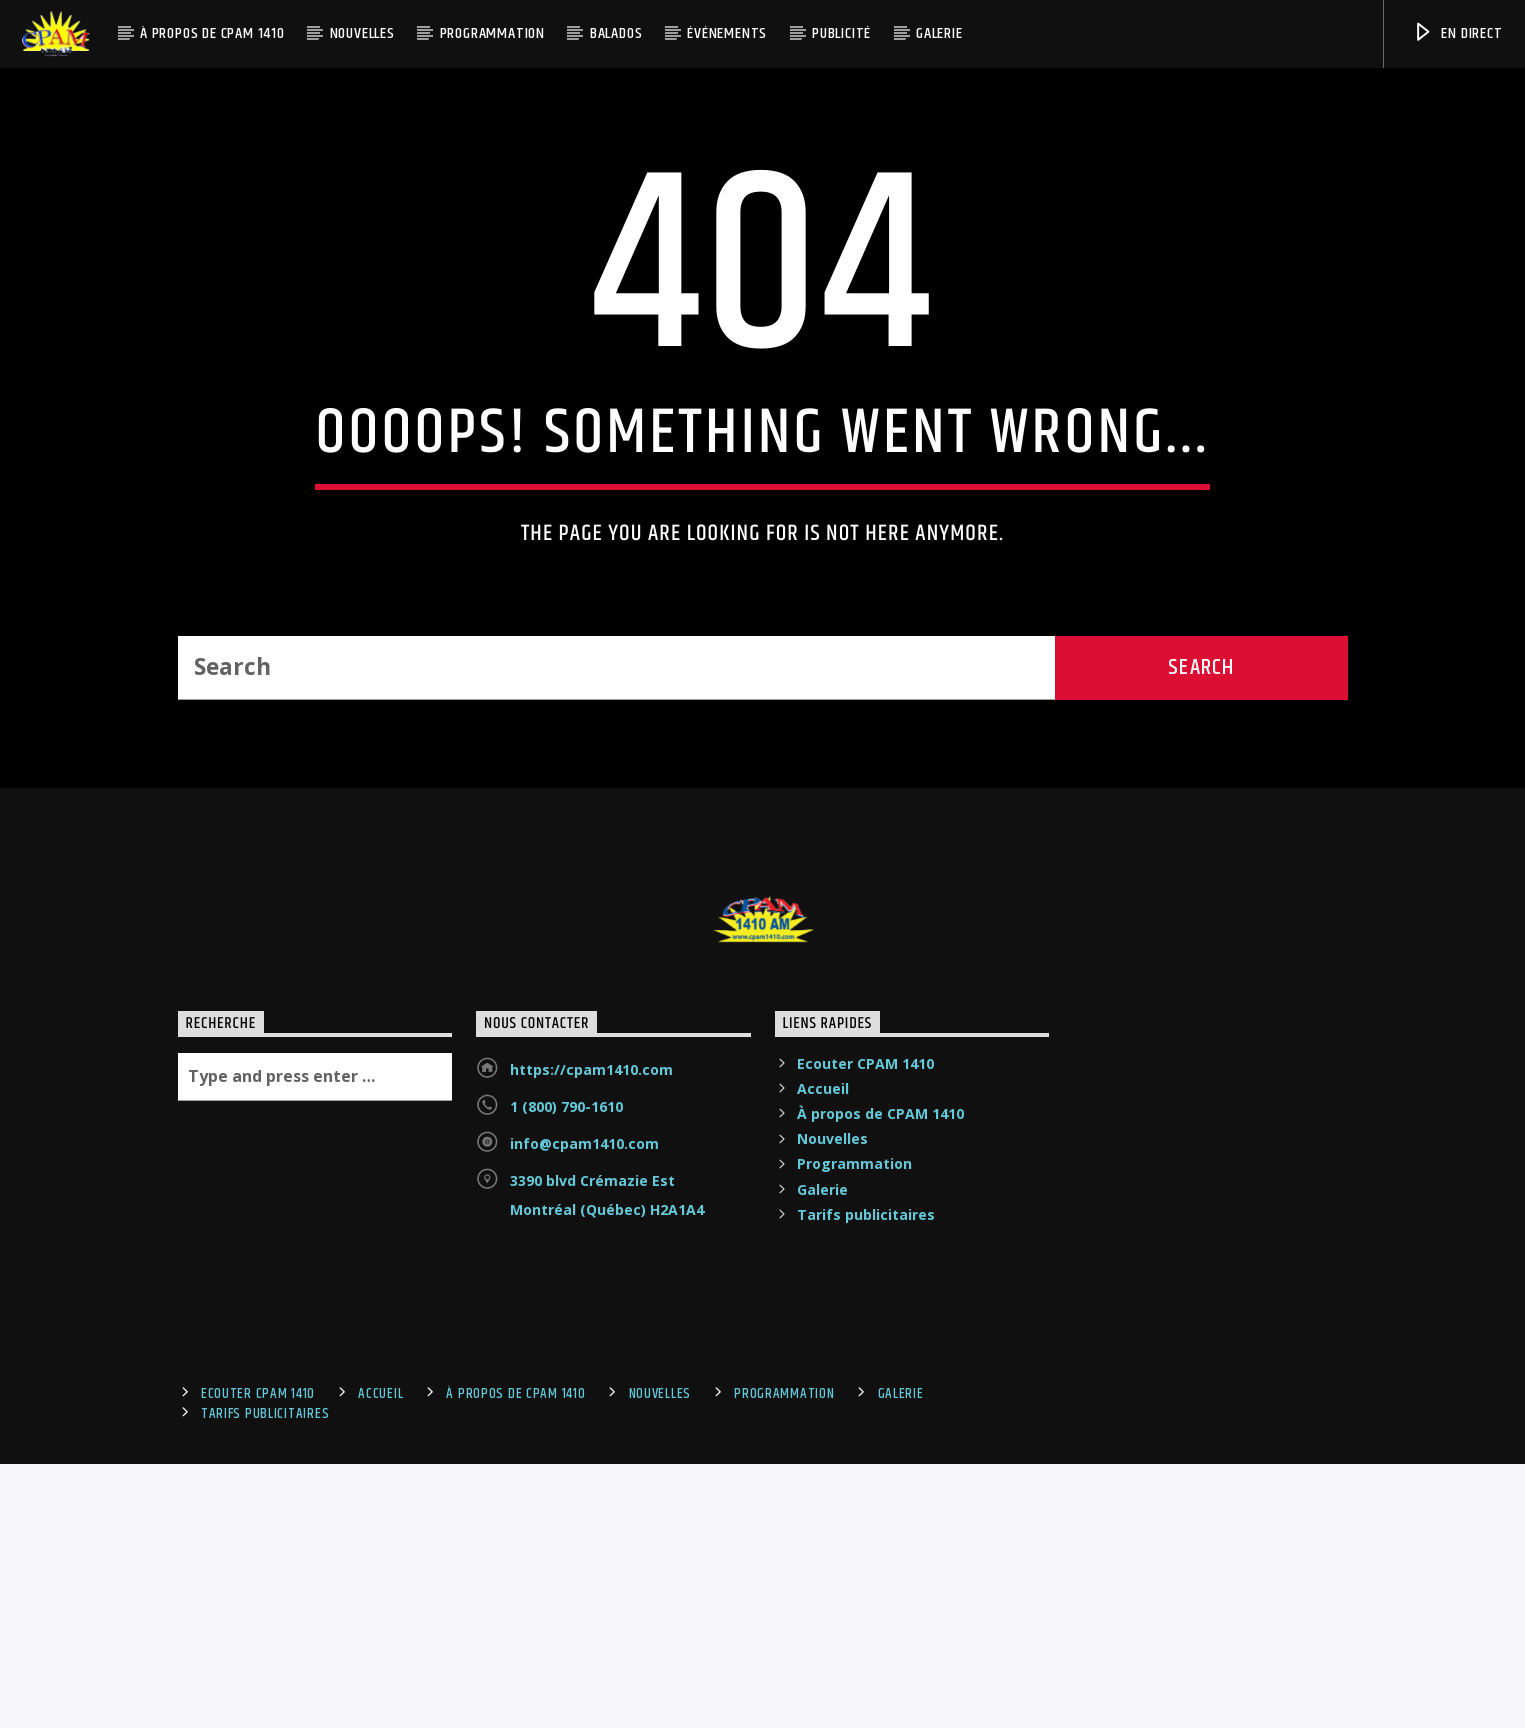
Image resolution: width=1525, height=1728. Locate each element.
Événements (727, 33)
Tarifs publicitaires (866, 1655)
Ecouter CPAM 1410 (865, 1504)
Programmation (492, 33)
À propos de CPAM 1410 (212, 33)
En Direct (1457, 33)
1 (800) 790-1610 (566, 1547)
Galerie (939, 33)
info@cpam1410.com (584, 1584)
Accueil (823, 1529)
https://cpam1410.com (591, 1510)
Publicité (841, 33)
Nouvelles (362, 33)
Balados (616, 33)
